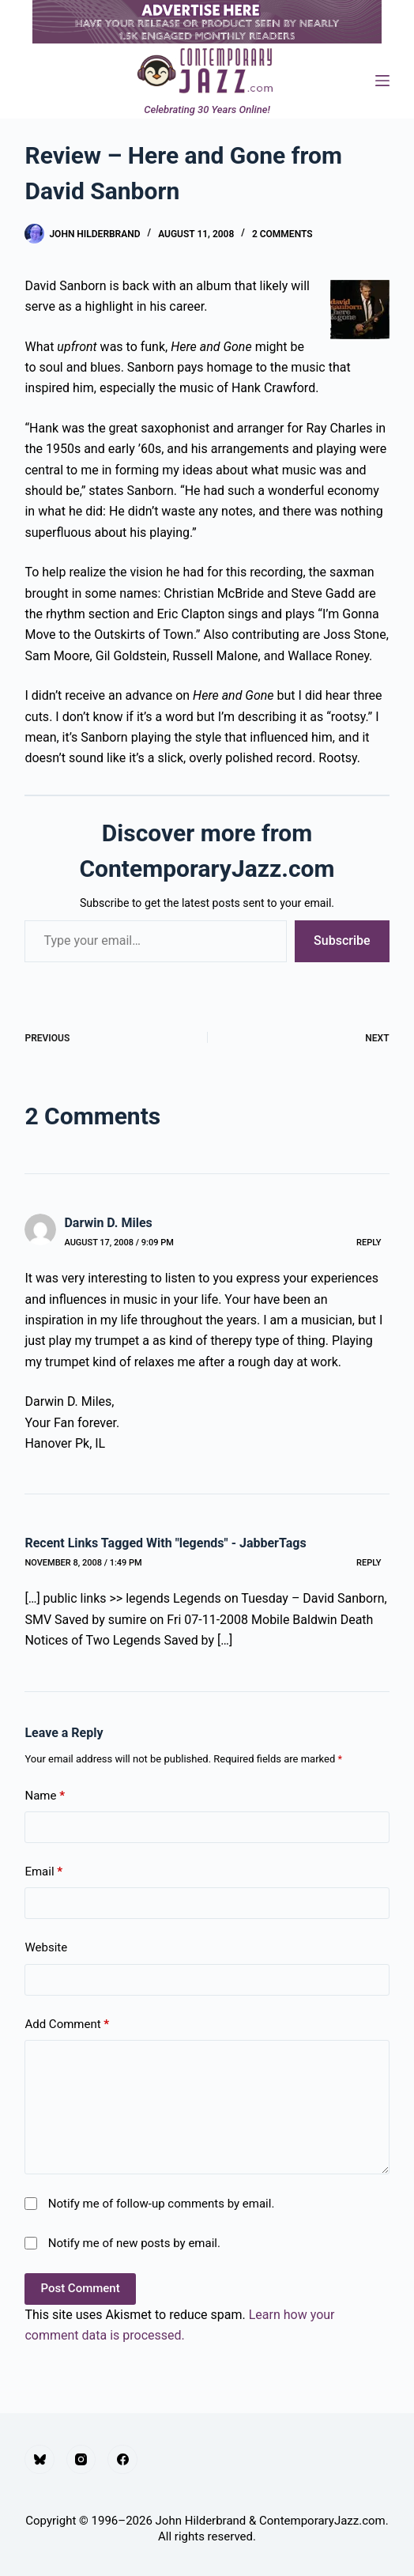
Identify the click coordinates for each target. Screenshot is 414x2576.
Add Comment (66, 2024)
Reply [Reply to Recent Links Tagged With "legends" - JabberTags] (368, 1563)
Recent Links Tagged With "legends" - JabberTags (165, 1543)
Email (43, 1872)
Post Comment (79, 2288)
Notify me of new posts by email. (134, 2243)
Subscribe (342, 940)
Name (44, 1796)
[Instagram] (81, 2460)
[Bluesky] (39, 2460)
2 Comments (282, 234)
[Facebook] (122, 2460)
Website (45, 1947)
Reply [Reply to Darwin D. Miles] (368, 1242)
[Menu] (382, 81)
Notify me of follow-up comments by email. (161, 2203)
